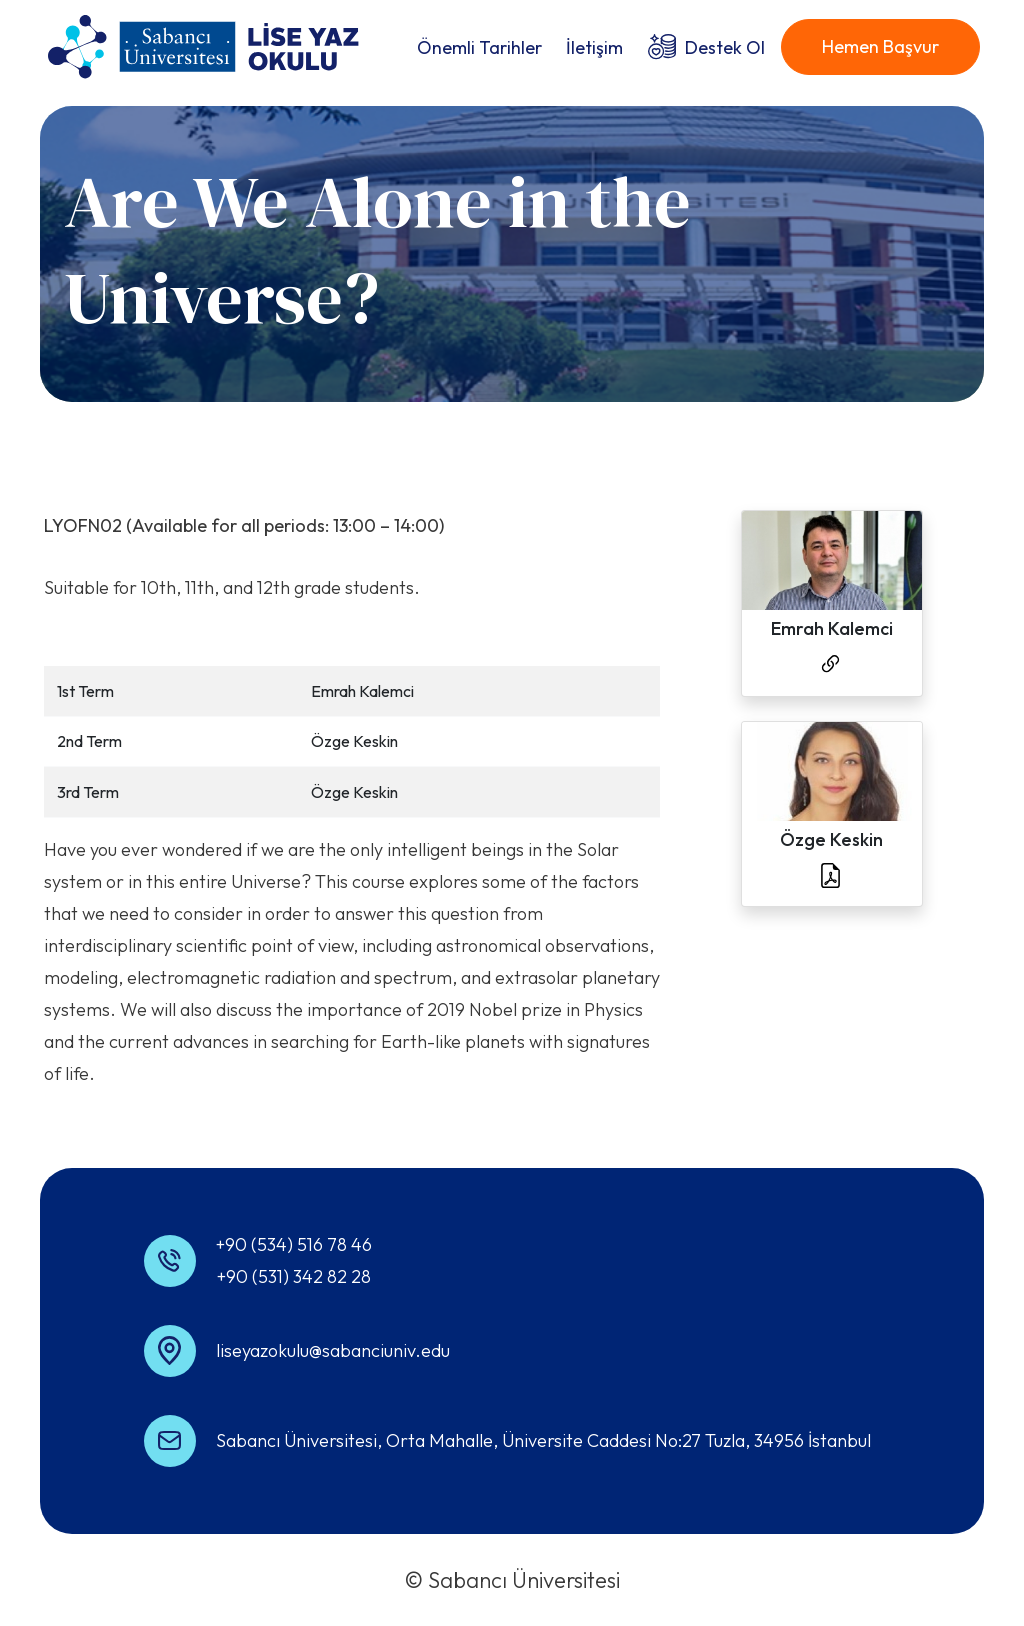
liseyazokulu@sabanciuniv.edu (333, 1350)
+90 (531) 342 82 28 (294, 1276)
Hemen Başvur (880, 46)
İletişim (594, 47)
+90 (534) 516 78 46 (294, 1244)
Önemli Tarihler (479, 47)
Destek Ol (725, 47)
